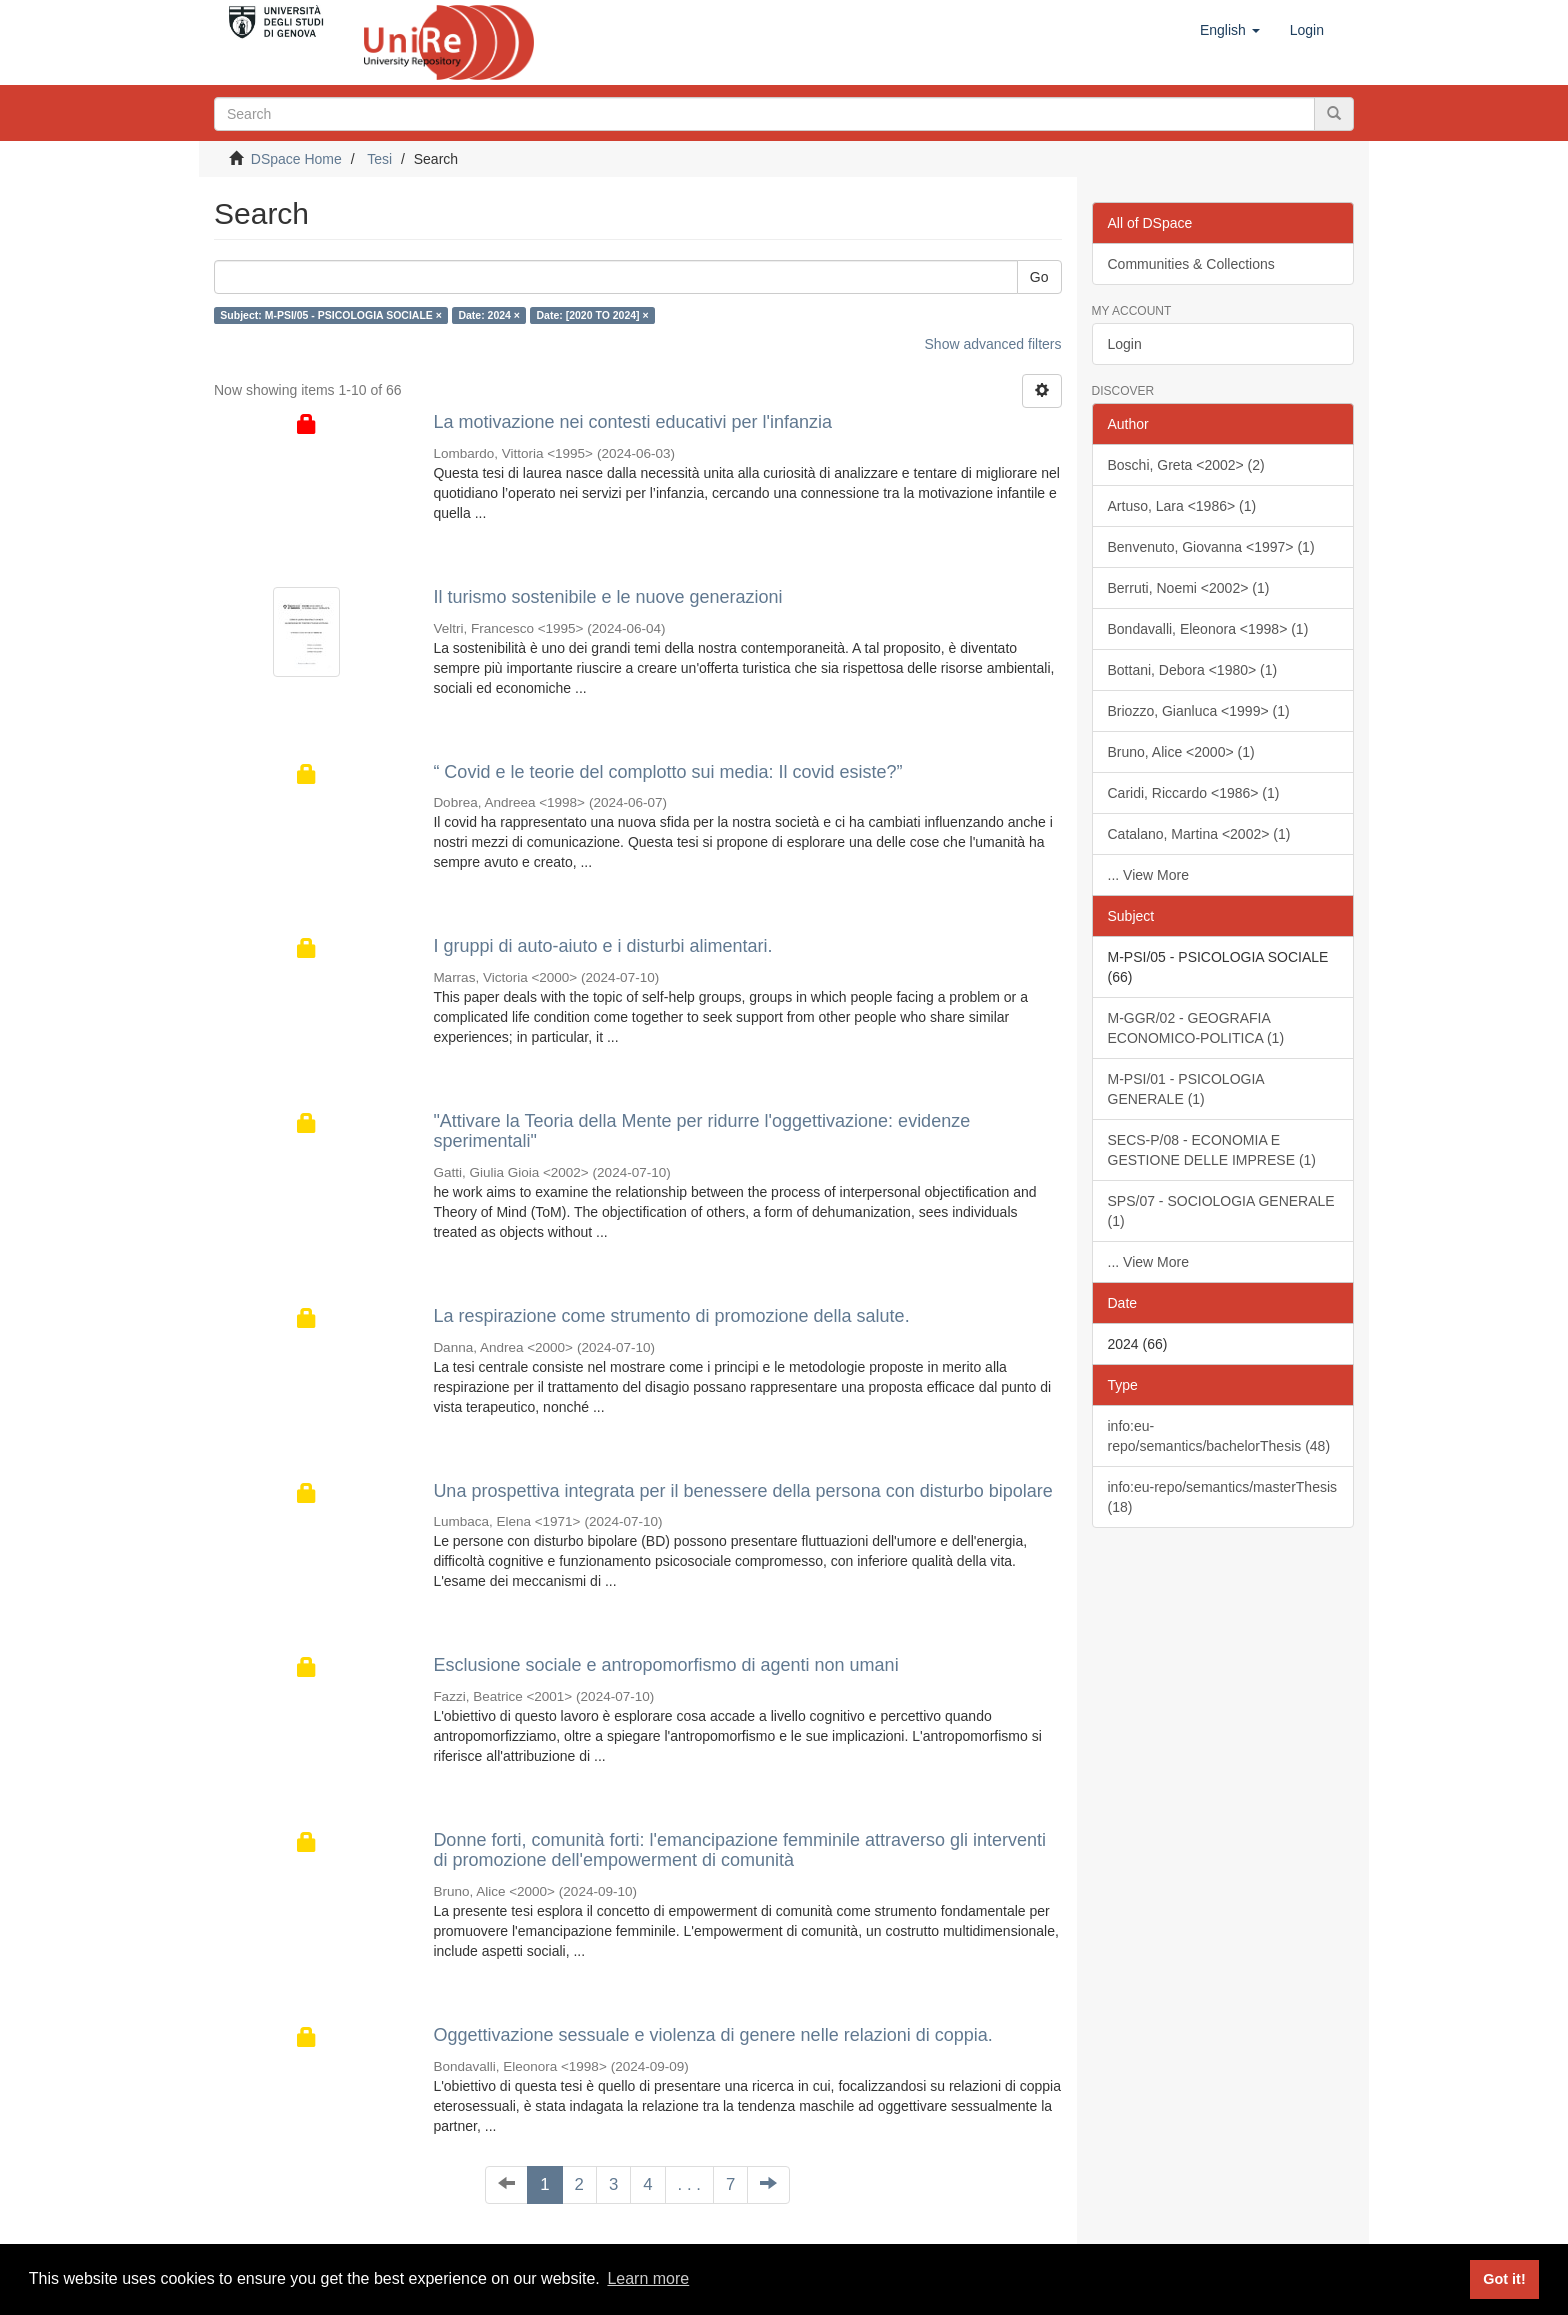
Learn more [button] (648, 2278)
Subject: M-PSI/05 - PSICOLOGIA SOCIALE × (331, 315)
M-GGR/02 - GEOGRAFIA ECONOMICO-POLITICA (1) (1196, 1028)
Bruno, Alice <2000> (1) (1181, 752)
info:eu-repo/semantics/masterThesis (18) (1223, 1497)
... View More (1148, 875)
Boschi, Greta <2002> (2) (1186, 465)
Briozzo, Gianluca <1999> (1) (1199, 711)
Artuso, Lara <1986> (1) (1182, 506)
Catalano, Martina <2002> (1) (1199, 834)
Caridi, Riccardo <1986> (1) (1194, 793)
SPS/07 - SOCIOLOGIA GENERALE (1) (1221, 1211)
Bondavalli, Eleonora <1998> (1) (1208, 629)
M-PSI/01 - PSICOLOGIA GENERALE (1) (1186, 1089)
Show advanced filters (993, 344)
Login (1125, 344)
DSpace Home (296, 159)
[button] (1230, 30)
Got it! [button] (1504, 2279)
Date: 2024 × (489, 315)
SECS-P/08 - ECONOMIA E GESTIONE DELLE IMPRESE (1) (1212, 1150)
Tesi (379, 159)
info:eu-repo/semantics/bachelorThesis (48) (1219, 1436)
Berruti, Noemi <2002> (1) (1189, 588)
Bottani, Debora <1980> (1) (1193, 670)
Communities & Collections (1191, 264)
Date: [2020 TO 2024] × (592, 315)
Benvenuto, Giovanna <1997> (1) (1211, 547)
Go (1039, 277)
